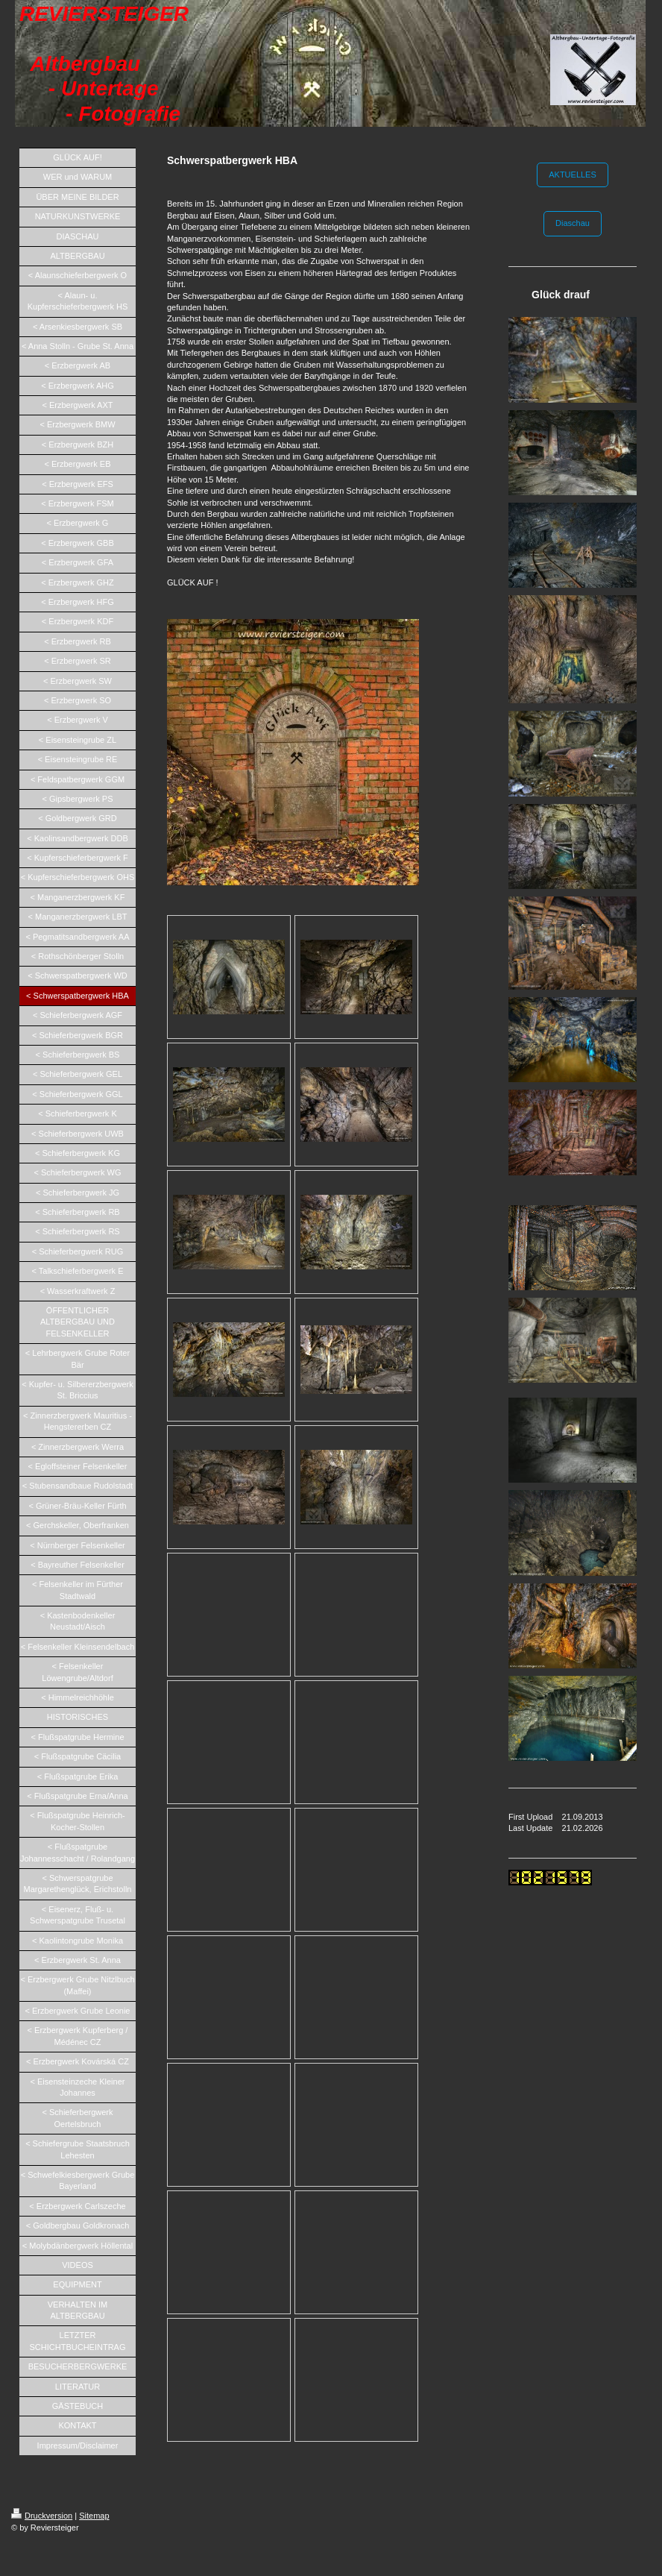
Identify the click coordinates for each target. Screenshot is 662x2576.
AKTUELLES (572, 174)
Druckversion (41, 2515)
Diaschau (572, 223)
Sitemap (94, 2515)
